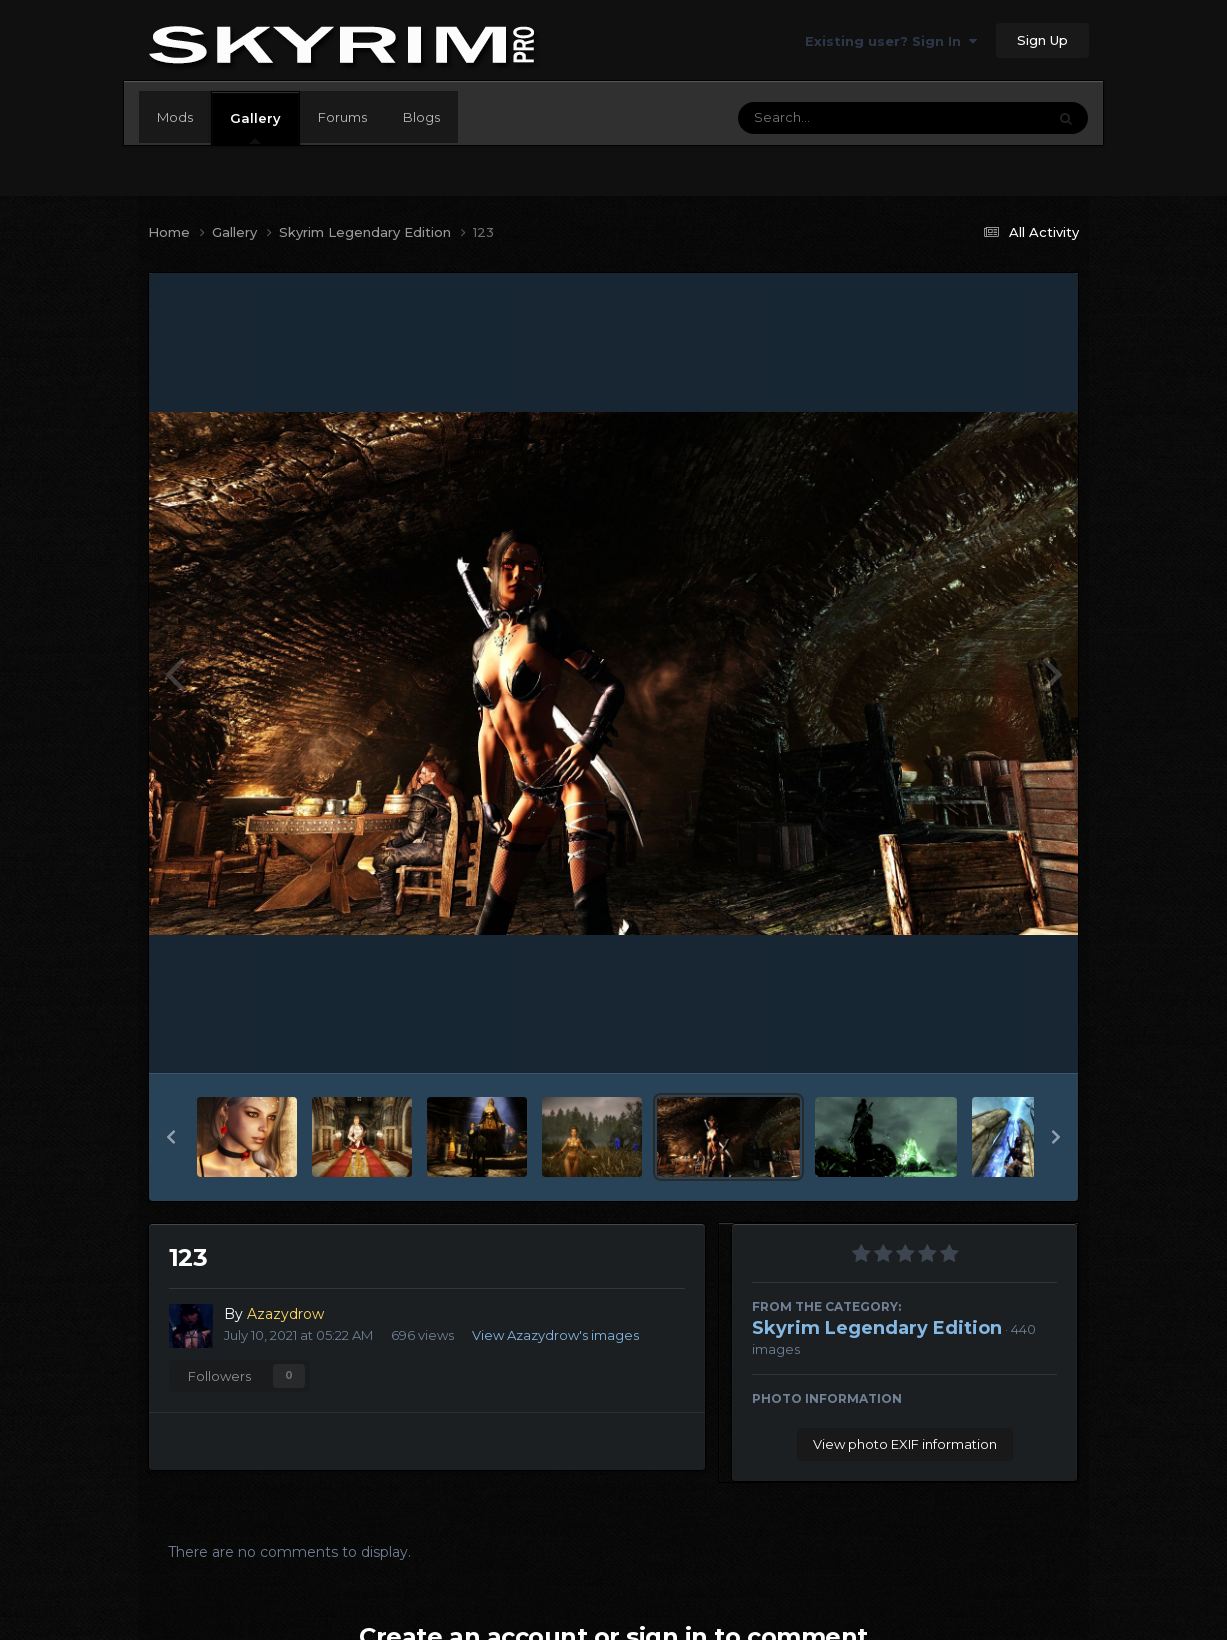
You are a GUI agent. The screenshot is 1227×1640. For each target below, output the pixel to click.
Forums (342, 117)
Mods (175, 117)
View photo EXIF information (905, 1444)
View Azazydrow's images (555, 1335)
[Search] (837, 118)
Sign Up (1042, 40)
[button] (171, 1137)
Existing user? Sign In (891, 41)
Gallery (255, 127)
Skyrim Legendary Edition (877, 1328)
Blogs (421, 117)
